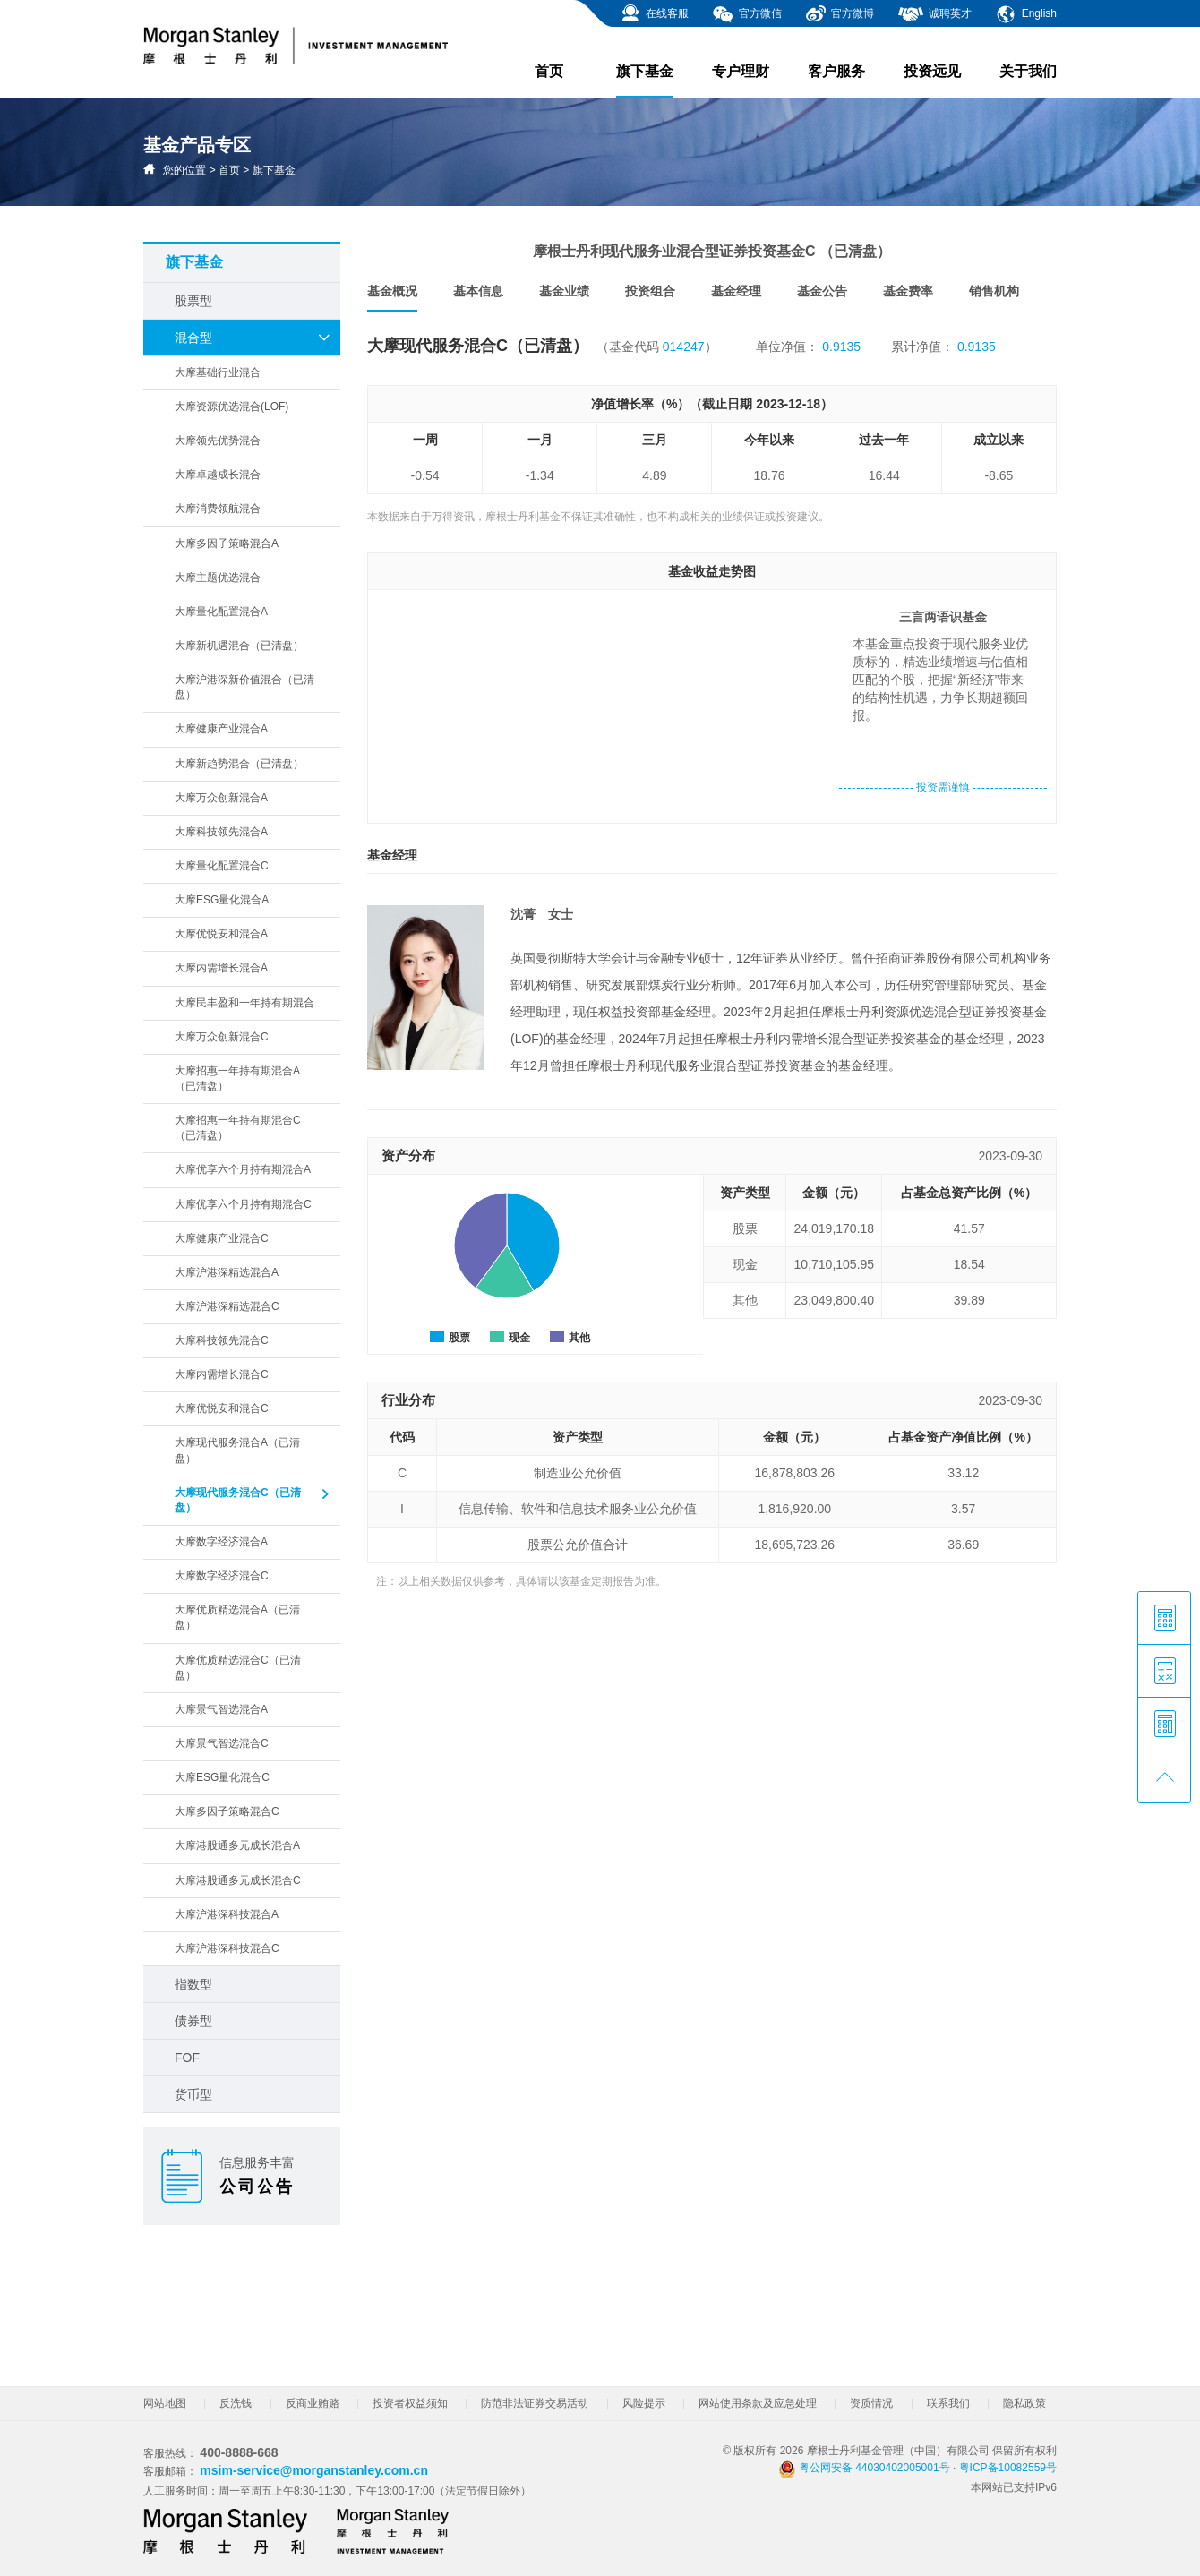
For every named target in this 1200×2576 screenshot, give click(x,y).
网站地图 (164, 2403)
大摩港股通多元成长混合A (237, 1845)
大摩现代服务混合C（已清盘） (253, 1499)
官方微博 (839, 14)
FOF (187, 2057)
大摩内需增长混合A (221, 968)
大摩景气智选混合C (222, 1743)
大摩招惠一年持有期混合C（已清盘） (238, 1128)
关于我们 (1028, 71)
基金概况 (392, 298)
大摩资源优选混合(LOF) (231, 406)
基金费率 (908, 291)
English (1026, 14)
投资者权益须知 (410, 2403)
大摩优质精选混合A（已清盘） (237, 1617)
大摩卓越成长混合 (218, 474)
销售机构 (994, 291)
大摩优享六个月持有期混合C (243, 1204)
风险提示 (643, 2403)
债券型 (193, 2021)
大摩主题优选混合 (218, 577)
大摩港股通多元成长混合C (238, 1880)
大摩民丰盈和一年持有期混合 (244, 1003)
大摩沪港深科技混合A (227, 1914)
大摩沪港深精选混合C (227, 1306)
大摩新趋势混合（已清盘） (239, 763)
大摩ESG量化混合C (222, 1777)
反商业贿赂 (312, 2403)
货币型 (193, 2094)
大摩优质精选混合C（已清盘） (238, 1668)
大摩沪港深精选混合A (227, 1272)
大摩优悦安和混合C (222, 1408)
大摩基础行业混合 (218, 372)
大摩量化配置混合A (221, 611)
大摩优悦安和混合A (221, 934)
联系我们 (948, 2403)
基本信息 (478, 291)
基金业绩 (564, 291)
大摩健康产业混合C (222, 1238)
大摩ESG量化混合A (222, 900)
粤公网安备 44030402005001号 (864, 2467)
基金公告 (822, 291)
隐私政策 (1024, 2403)
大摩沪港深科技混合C (227, 1948)
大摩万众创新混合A (221, 798)
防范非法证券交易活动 (534, 2403)
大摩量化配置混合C (222, 866)
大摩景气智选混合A (221, 1709)
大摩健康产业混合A (221, 729)
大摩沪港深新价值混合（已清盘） (244, 687)
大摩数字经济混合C (222, 1576)
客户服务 (836, 71)
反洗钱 (235, 2403)
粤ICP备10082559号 (1008, 2467)
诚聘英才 (934, 14)
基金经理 (736, 291)
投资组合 (650, 291)
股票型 (193, 301)
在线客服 (654, 14)
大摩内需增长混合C (222, 1374)
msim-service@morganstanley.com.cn (314, 2470)
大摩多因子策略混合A (227, 543)
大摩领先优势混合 (218, 440)
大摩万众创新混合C (222, 1037)
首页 (549, 71)
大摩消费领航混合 (218, 508)
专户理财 (740, 71)
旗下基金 (644, 81)
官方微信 (746, 14)
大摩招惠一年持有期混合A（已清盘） (237, 1078)
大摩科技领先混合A (221, 832)
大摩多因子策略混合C (227, 1811)
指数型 (193, 1984)
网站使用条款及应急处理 (758, 2403)
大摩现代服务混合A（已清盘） (237, 1450)
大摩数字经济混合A (221, 1542)
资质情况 (871, 2403)
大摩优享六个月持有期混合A (243, 1169)
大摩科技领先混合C (222, 1340)
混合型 (253, 338)
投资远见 (932, 71)
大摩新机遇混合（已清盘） (239, 645)
